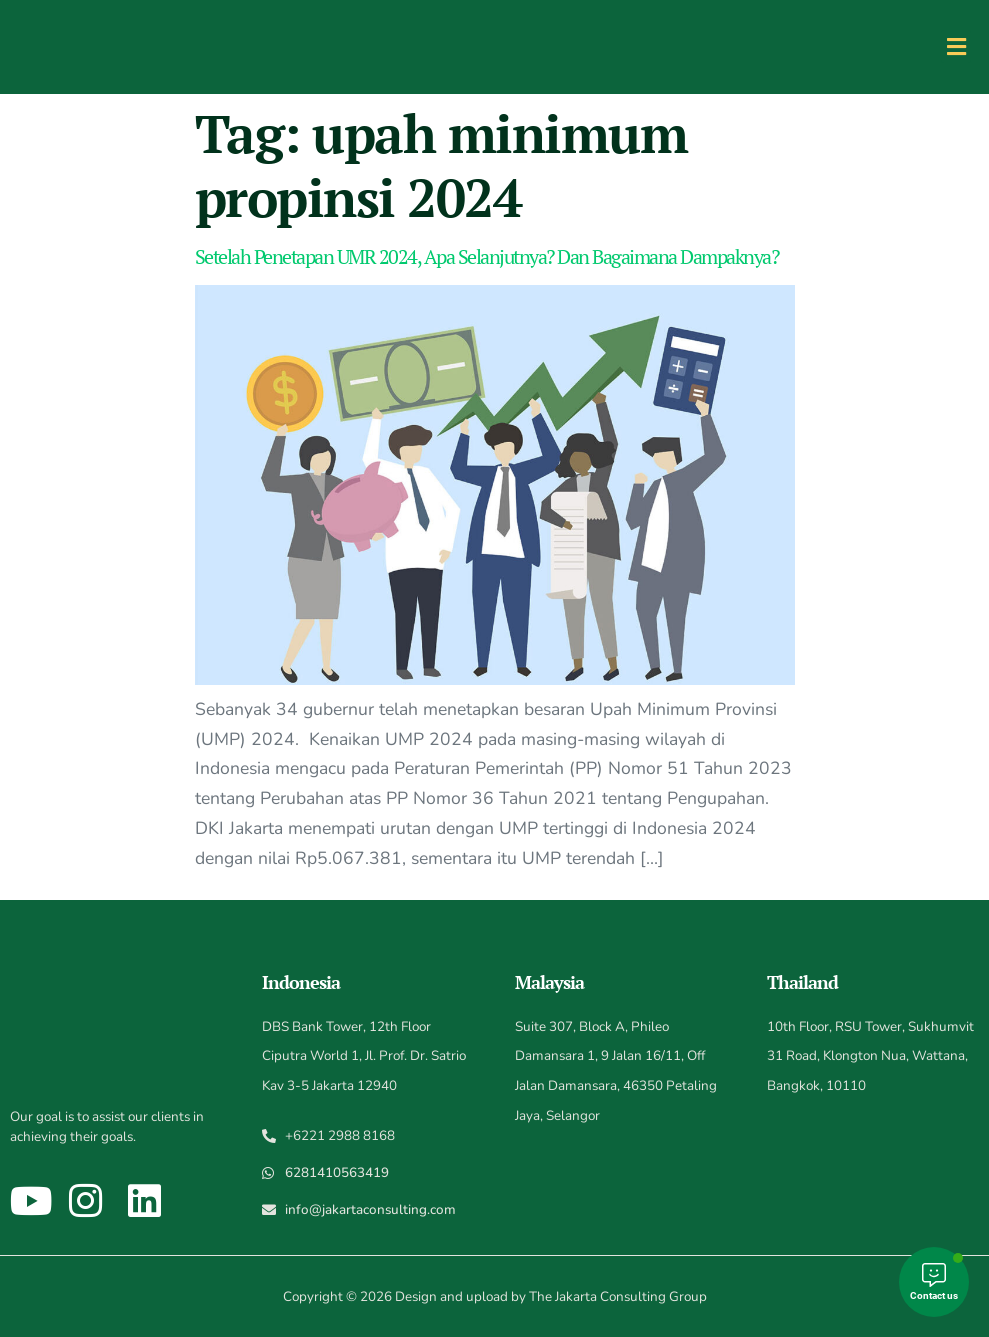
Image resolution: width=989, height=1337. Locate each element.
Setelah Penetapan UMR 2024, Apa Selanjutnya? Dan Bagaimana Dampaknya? (487, 256)
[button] (956, 46)
